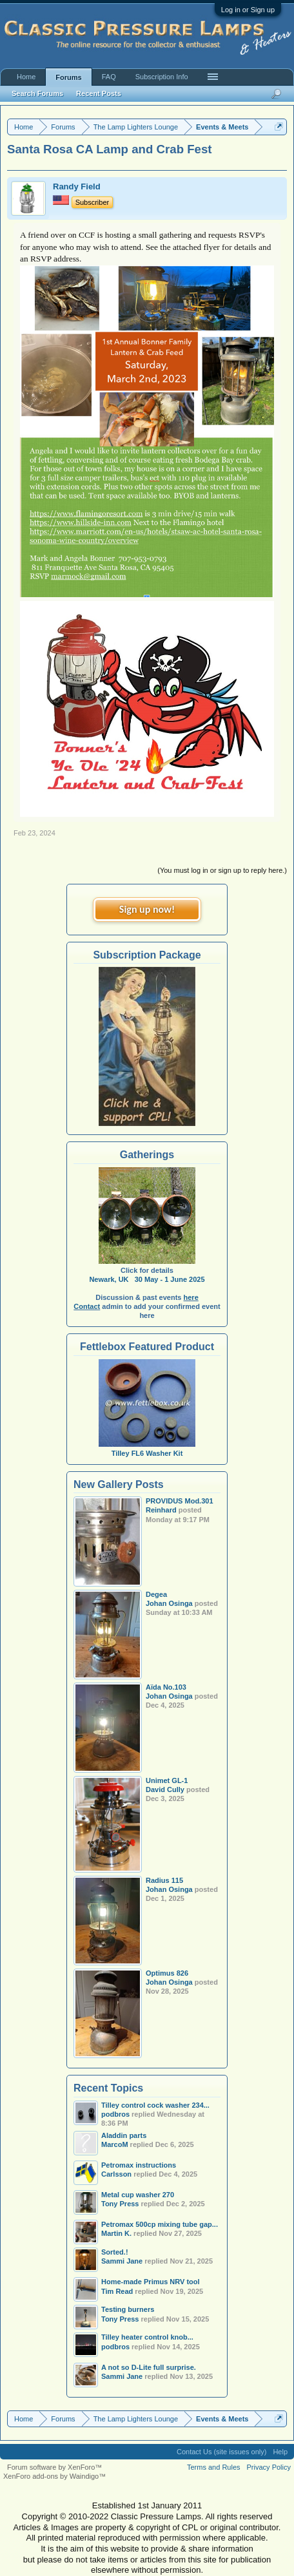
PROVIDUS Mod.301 (179, 1501)
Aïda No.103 (166, 1687)
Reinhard (161, 1510)
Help (280, 2452)
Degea (156, 1594)
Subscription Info (161, 77)
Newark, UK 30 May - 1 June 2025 (146, 1279)
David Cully (165, 1789)
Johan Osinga (169, 1603)
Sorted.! (114, 2252)
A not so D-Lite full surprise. (148, 2367)
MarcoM (114, 2144)
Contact (87, 1306)
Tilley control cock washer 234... (155, 2105)
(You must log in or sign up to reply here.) (222, 870)
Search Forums (37, 93)
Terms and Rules (213, 2467)
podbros (115, 2347)
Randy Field (77, 186)
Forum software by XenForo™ (54, 2467)
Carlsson (116, 2174)
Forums (68, 77)
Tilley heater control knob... (147, 2337)
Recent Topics (108, 2088)
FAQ (109, 77)
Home (26, 77)
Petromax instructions (138, 2165)
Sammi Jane (121, 2261)
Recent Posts (98, 93)
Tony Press (120, 2204)
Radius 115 (164, 1880)
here (191, 1297)
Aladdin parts (123, 2135)
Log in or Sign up (248, 10)
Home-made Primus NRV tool (150, 2281)
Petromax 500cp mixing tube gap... (159, 2224)
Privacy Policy (269, 2467)
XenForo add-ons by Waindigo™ (54, 2476)
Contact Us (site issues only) (221, 2452)
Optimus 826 (167, 1973)
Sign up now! (147, 909)
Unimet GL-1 (167, 1780)
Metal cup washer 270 (137, 2195)
